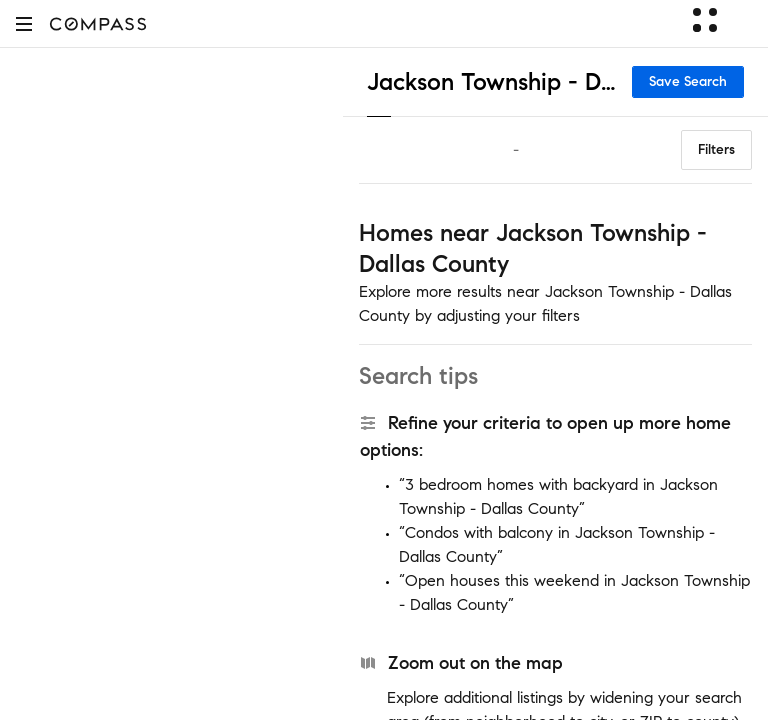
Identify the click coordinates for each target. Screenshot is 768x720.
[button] (24, 23)
